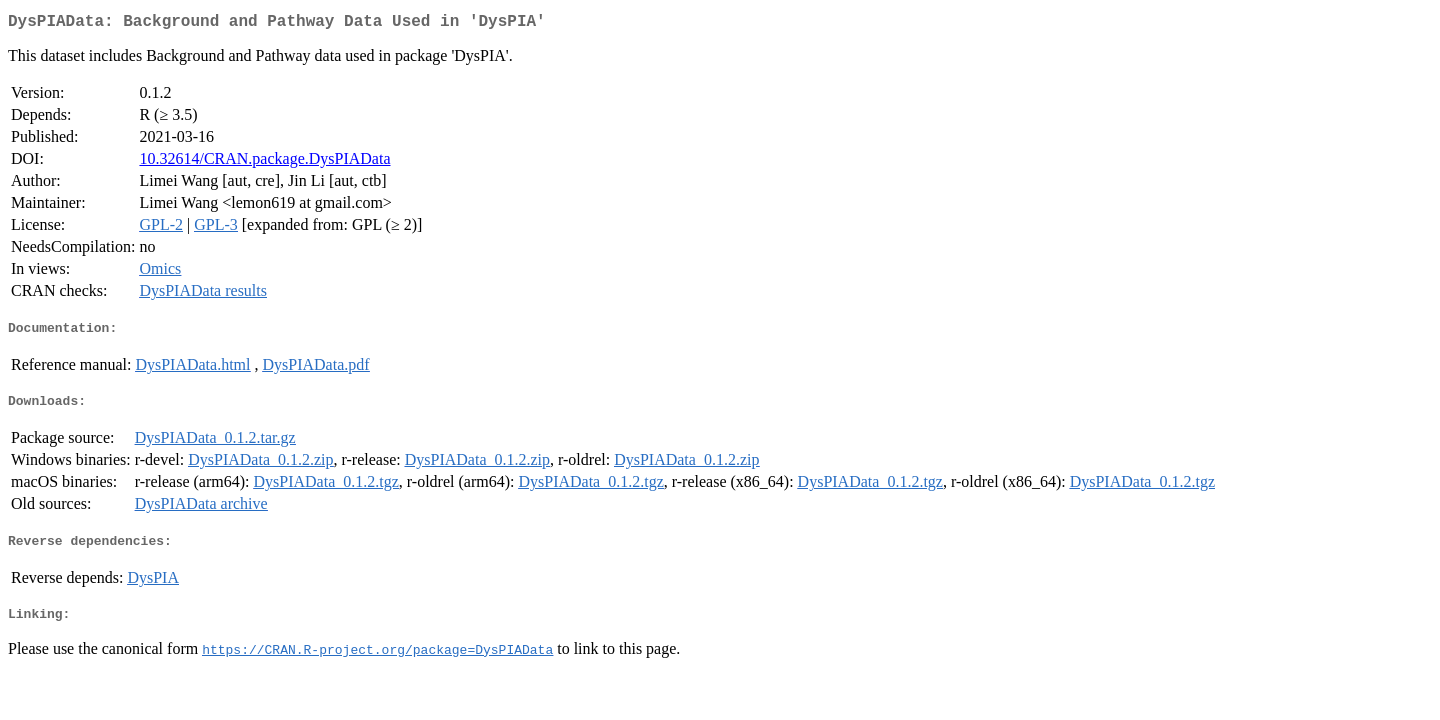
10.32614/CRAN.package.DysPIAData (264, 162)
